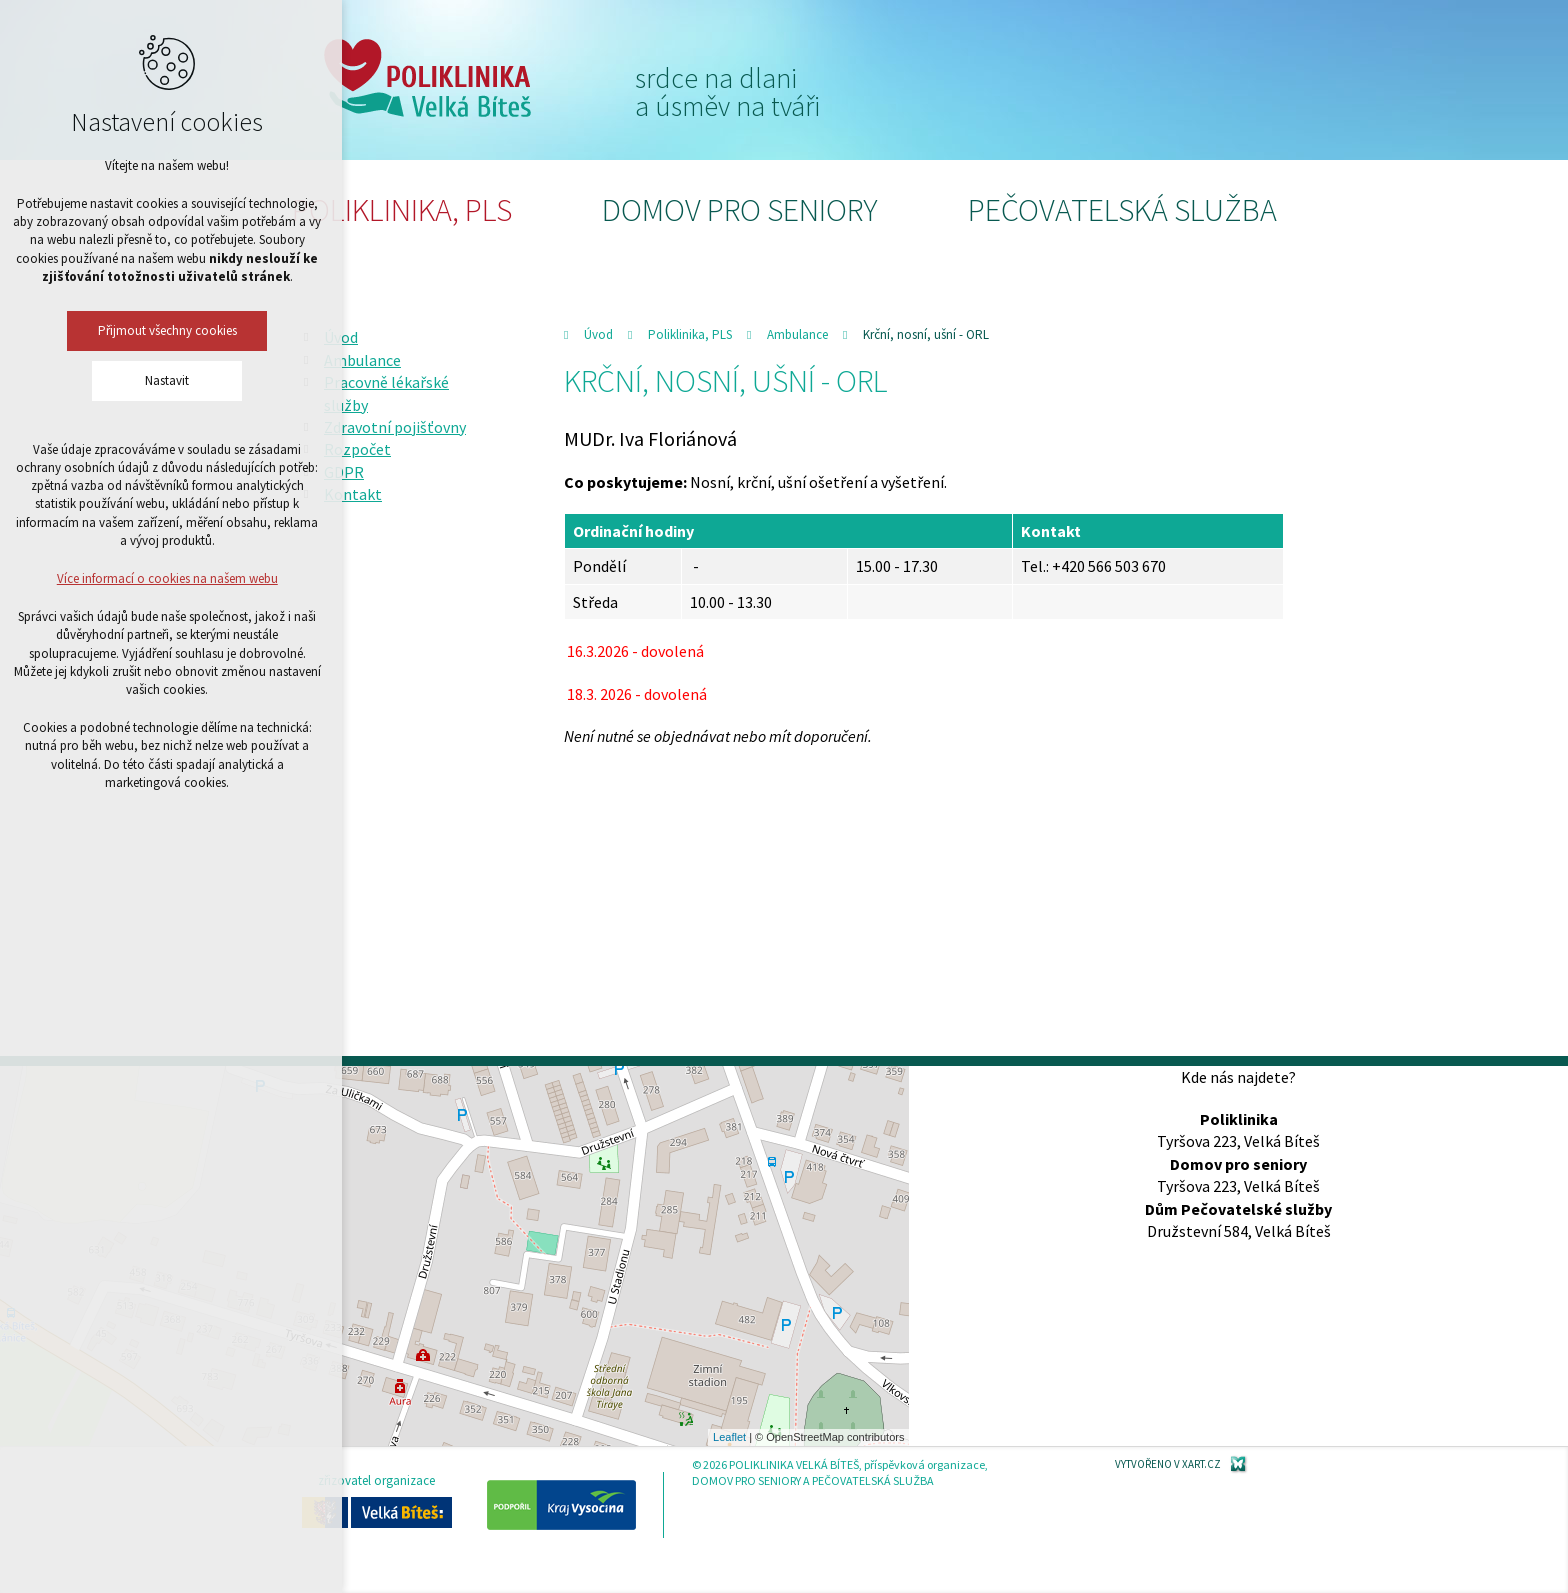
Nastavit (99, 380)
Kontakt (353, 494)
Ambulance (797, 334)
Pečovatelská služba (1122, 210)
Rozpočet (357, 449)
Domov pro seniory (740, 210)
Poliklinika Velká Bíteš (427, 78)
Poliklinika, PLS (402, 210)
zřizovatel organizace (377, 1500)
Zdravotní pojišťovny (395, 427)
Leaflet (729, 1437)
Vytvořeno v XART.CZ (1168, 1464)
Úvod (598, 334)
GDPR (344, 472)
